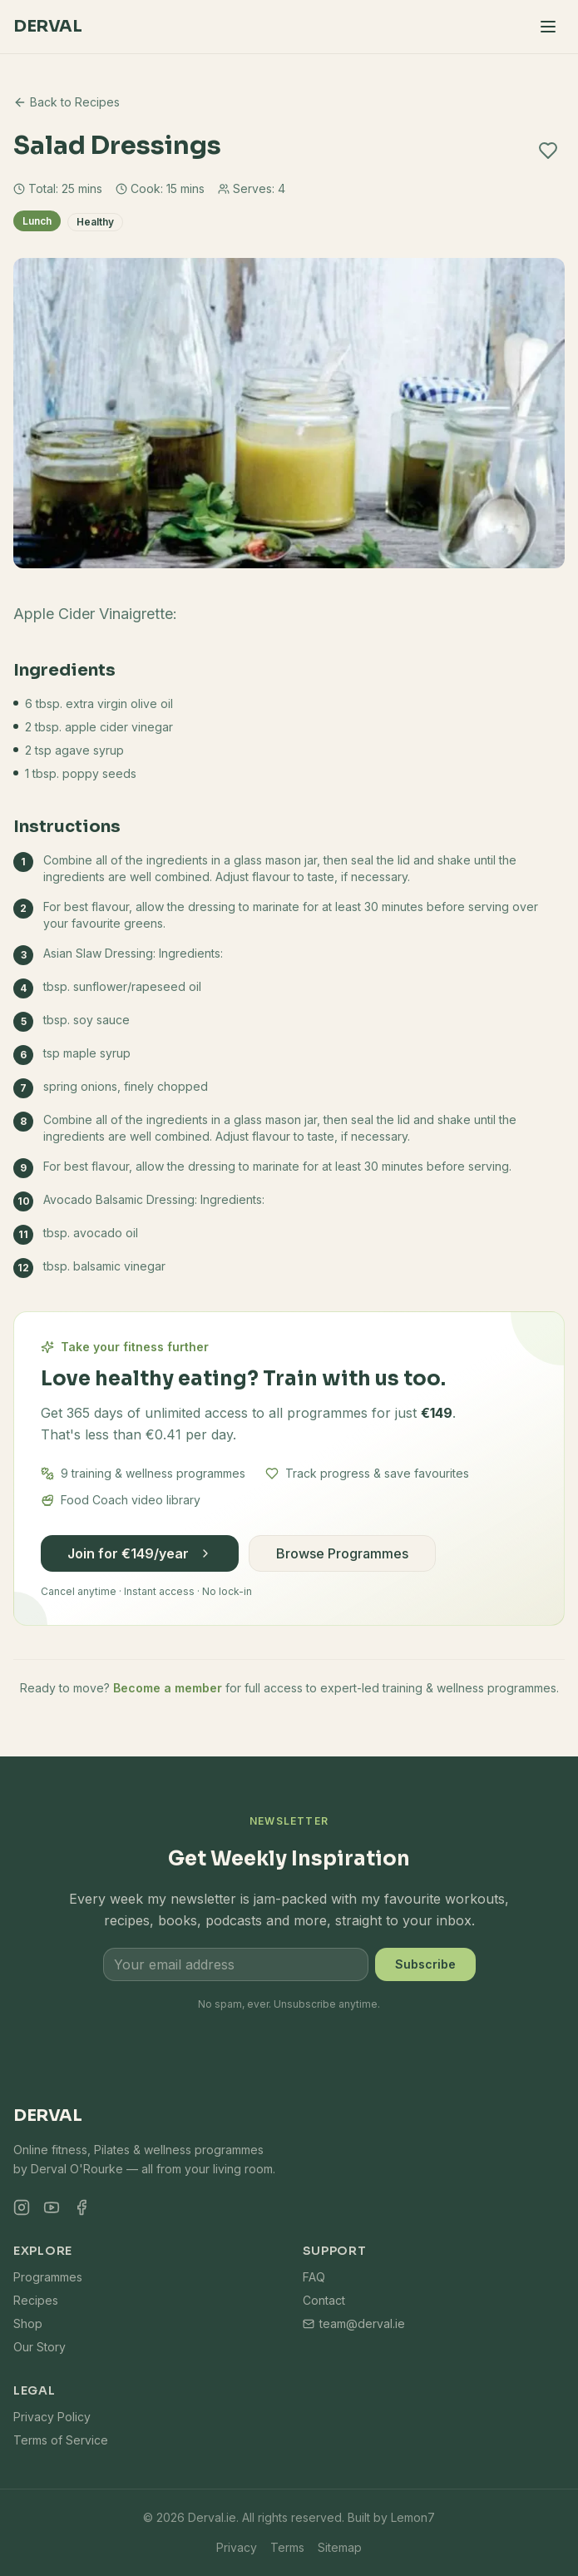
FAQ (314, 2277)
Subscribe (425, 1964)
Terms (287, 2547)
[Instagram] (21, 2207)
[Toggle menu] (548, 26)
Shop (27, 2323)
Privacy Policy (52, 2417)
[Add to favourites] (548, 150)
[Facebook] (81, 2207)
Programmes (47, 2277)
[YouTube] (51, 2207)
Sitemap (340, 2547)
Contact (324, 2300)
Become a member (167, 1688)
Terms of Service (60, 2440)
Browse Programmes (342, 1553)
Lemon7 (413, 2517)
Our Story (39, 2347)
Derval (47, 26)
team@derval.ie (354, 2323)
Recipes (35, 2300)
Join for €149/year (139, 1553)
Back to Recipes (66, 102)
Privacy (236, 2547)
